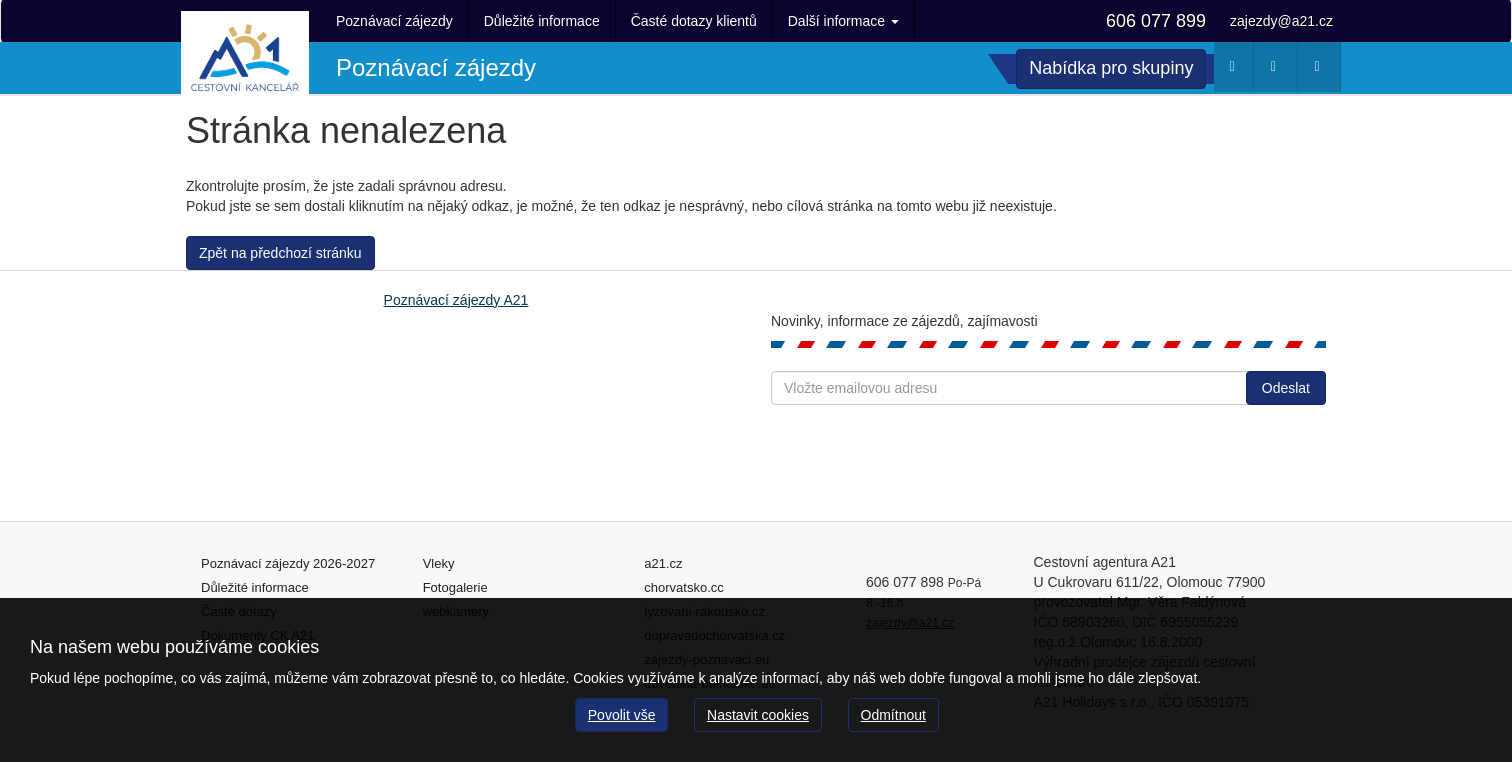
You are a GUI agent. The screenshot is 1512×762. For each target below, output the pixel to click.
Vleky (439, 563)
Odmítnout (893, 715)
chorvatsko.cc (683, 587)
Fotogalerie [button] (1322, 70)
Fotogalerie (455, 587)
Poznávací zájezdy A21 (456, 300)
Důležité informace (542, 21)
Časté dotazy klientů (694, 21)
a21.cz (663, 563)
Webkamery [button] (1279, 70)
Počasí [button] (1236, 70)
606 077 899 (1156, 21)
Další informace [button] (843, 21)
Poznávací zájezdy (394, 21)
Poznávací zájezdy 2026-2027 (288, 563)
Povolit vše (622, 715)
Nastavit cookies (758, 715)
